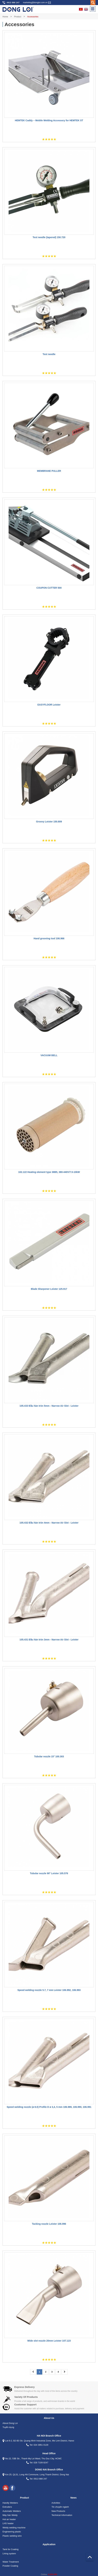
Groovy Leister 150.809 (49, 821)
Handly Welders (10, 2503)
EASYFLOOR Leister (49, 704)
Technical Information (62, 2515)
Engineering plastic (12, 2531)
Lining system (9, 2553)
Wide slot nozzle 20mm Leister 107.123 (49, 2340)
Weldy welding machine (14, 2527)
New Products (58, 2511)
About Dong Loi (10, 2423)
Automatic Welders (12, 2511)
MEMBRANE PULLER (49, 471)
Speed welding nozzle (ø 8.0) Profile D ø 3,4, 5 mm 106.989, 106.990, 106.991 (49, 2107)
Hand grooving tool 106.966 (49, 938)
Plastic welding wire (12, 2536)
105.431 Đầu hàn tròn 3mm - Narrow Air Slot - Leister (49, 1639)
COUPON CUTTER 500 (48, 587)
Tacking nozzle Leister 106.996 (49, 2223)
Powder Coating (10, 2566)
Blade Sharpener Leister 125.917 (49, 1289)
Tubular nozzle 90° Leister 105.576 (49, 1873)
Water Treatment (11, 2562)
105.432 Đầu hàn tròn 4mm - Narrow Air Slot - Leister (49, 1522)
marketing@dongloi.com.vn (35, 2)
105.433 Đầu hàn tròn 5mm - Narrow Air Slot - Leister (49, 1405)
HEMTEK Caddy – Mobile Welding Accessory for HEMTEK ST (49, 120)
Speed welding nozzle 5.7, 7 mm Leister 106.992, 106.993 (48, 1990)
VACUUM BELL (49, 1055)
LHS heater (8, 2523)
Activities (56, 2503)
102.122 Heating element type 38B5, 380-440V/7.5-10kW (49, 1172)
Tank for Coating (11, 2549)
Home (5, 16)
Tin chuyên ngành (60, 2507)
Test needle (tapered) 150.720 (49, 237)
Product (17, 16)
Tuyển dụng (8, 2427)
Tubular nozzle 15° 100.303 (49, 1756)
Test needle (49, 354)
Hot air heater (9, 2519)
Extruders (7, 2507)
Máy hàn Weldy (10, 2515)
